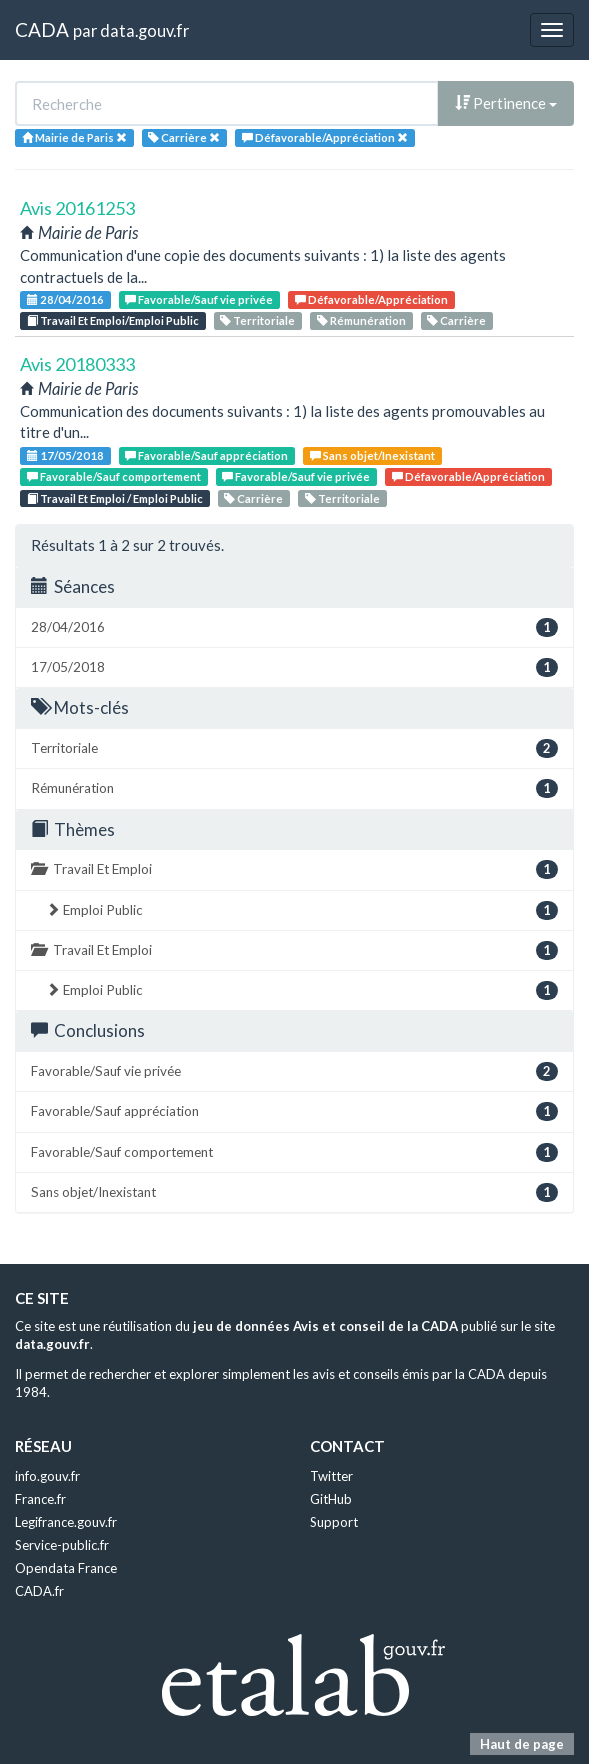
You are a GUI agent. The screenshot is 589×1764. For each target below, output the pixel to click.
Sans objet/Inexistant (372, 455)
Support (334, 1522)
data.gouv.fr (144, 30)
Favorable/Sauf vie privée (199, 299)
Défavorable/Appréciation (371, 299)
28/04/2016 (65, 299)
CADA (42, 29)
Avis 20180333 (77, 364)
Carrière (456, 320)
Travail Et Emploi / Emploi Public (115, 498)
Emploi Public (302, 910)
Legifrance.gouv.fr (66, 1522)
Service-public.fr (62, 1545)
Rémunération (361, 320)
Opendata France (66, 1568)
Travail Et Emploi (294, 869)
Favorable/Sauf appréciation (206, 455)
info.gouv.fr (47, 1476)
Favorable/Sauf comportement (114, 476)
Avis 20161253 (77, 208)
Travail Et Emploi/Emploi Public (113, 320)
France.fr (40, 1499)
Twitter (331, 1476)
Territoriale (257, 320)
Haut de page (522, 1744)
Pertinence (506, 103)
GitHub (331, 1499)
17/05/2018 (65, 455)
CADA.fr (39, 1591)
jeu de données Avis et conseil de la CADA (325, 1326)
